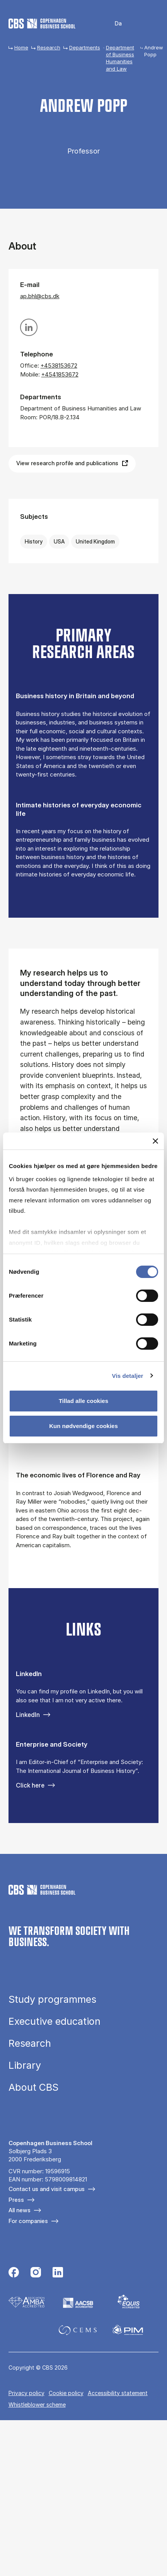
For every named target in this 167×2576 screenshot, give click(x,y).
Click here (30, 1785)
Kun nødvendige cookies (83, 1426)
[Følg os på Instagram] (36, 2273)
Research (48, 47)
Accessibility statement (118, 2393)
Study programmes (52, 1999)
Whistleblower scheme (37, 2404)
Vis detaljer (127, 1375)
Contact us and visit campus (47, 2189)
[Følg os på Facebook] (14, 2273)
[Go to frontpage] (42, 24)
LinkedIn (28, 1714)
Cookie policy (66, 2393)
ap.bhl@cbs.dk (40, 296)
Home (21, 47)
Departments (84, 47)
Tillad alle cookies (83, 1401)
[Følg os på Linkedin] (58, 2273)
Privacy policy (26, 2393)
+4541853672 (59, 374)
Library (25, 2065)
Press (16, 2199)
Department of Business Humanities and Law (120, 58)
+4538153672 (59, 365)
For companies (28, 2221)
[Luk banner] (155, 1141)
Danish (113, 24)
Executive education (55, 2021)
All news (20, 2210)
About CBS (33, 2087)
